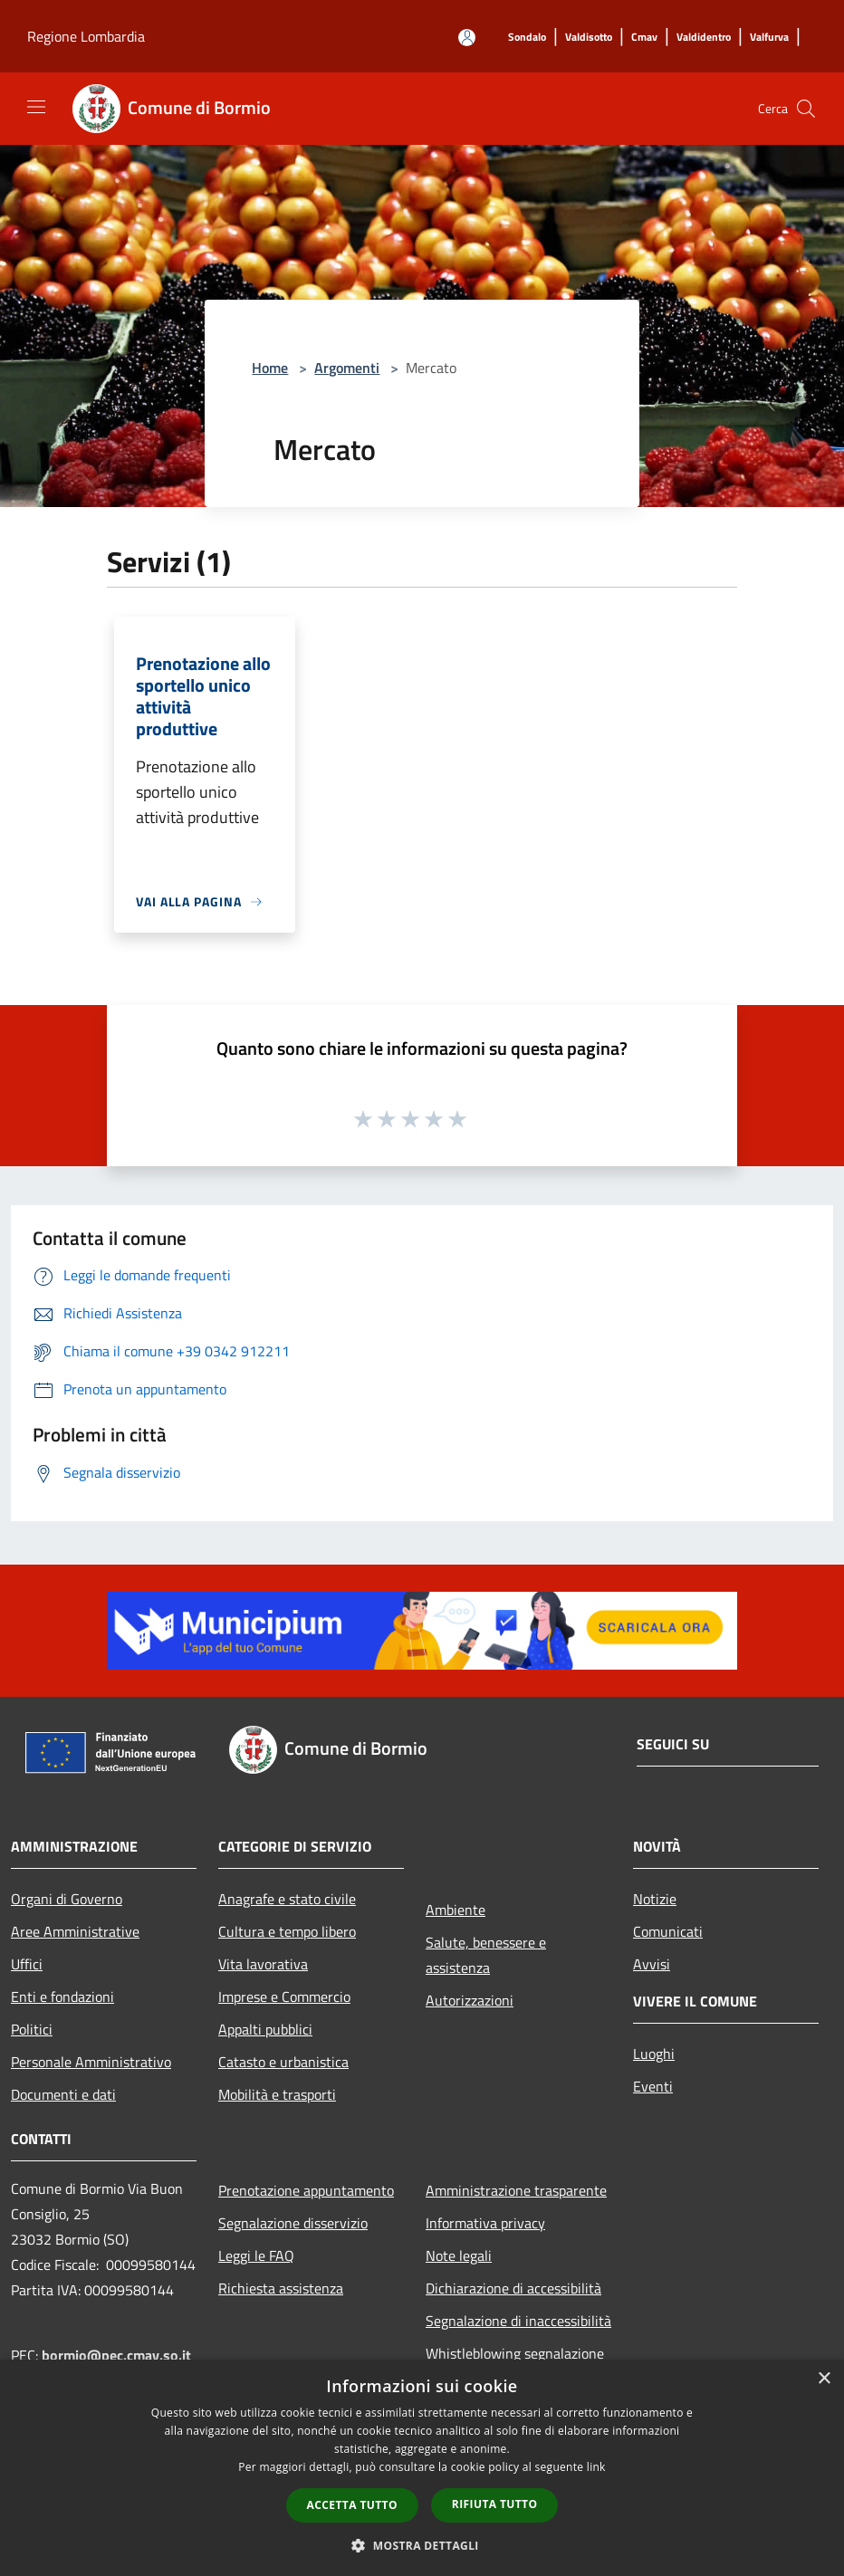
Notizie (654, 1899)
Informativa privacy (485, 2223)
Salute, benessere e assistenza (486, 1954)
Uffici (27, 1964)
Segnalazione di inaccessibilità (518, 2321)
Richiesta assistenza (280, 2288)
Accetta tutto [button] (352, 2505)
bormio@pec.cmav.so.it (116, 2355)
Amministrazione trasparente (516, 2190)
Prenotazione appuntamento (306, 2190)
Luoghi (654, 2053)
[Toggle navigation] (36, 107)
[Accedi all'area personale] (467, 37)
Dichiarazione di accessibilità (513, 2288)
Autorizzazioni (469, 2000)
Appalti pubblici (265, 2029)
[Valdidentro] (703, 37)
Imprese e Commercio (284, 1996)
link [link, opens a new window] (596, 2467)
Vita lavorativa (263, 1964)
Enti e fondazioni (62, 1996)
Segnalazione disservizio (293, 2223)
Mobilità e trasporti (277, 2094)
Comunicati (668, 1931)
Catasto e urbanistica (283, 2062)
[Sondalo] (527, 37)
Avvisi (651, 1964)
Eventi (653, 2086)
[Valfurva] (769, 37)
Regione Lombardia (86, 36)
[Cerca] (806, 109)
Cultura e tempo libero (287, 1931)
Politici (32, 2029)
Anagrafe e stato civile (287, 1899)
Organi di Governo (66, 1899)
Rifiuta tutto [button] (495, 2504)
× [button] (823, 2379)
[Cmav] (644, 37)
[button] (422, 2545)
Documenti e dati (63, 2094)
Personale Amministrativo (91, 2062)
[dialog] (422, 2468)
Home (270, 367)
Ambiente (455, 1909)
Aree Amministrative (75, 1931)
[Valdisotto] (588, 37)
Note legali (459, 2255)
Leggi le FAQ (256, 2255)
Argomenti (346, 367)
